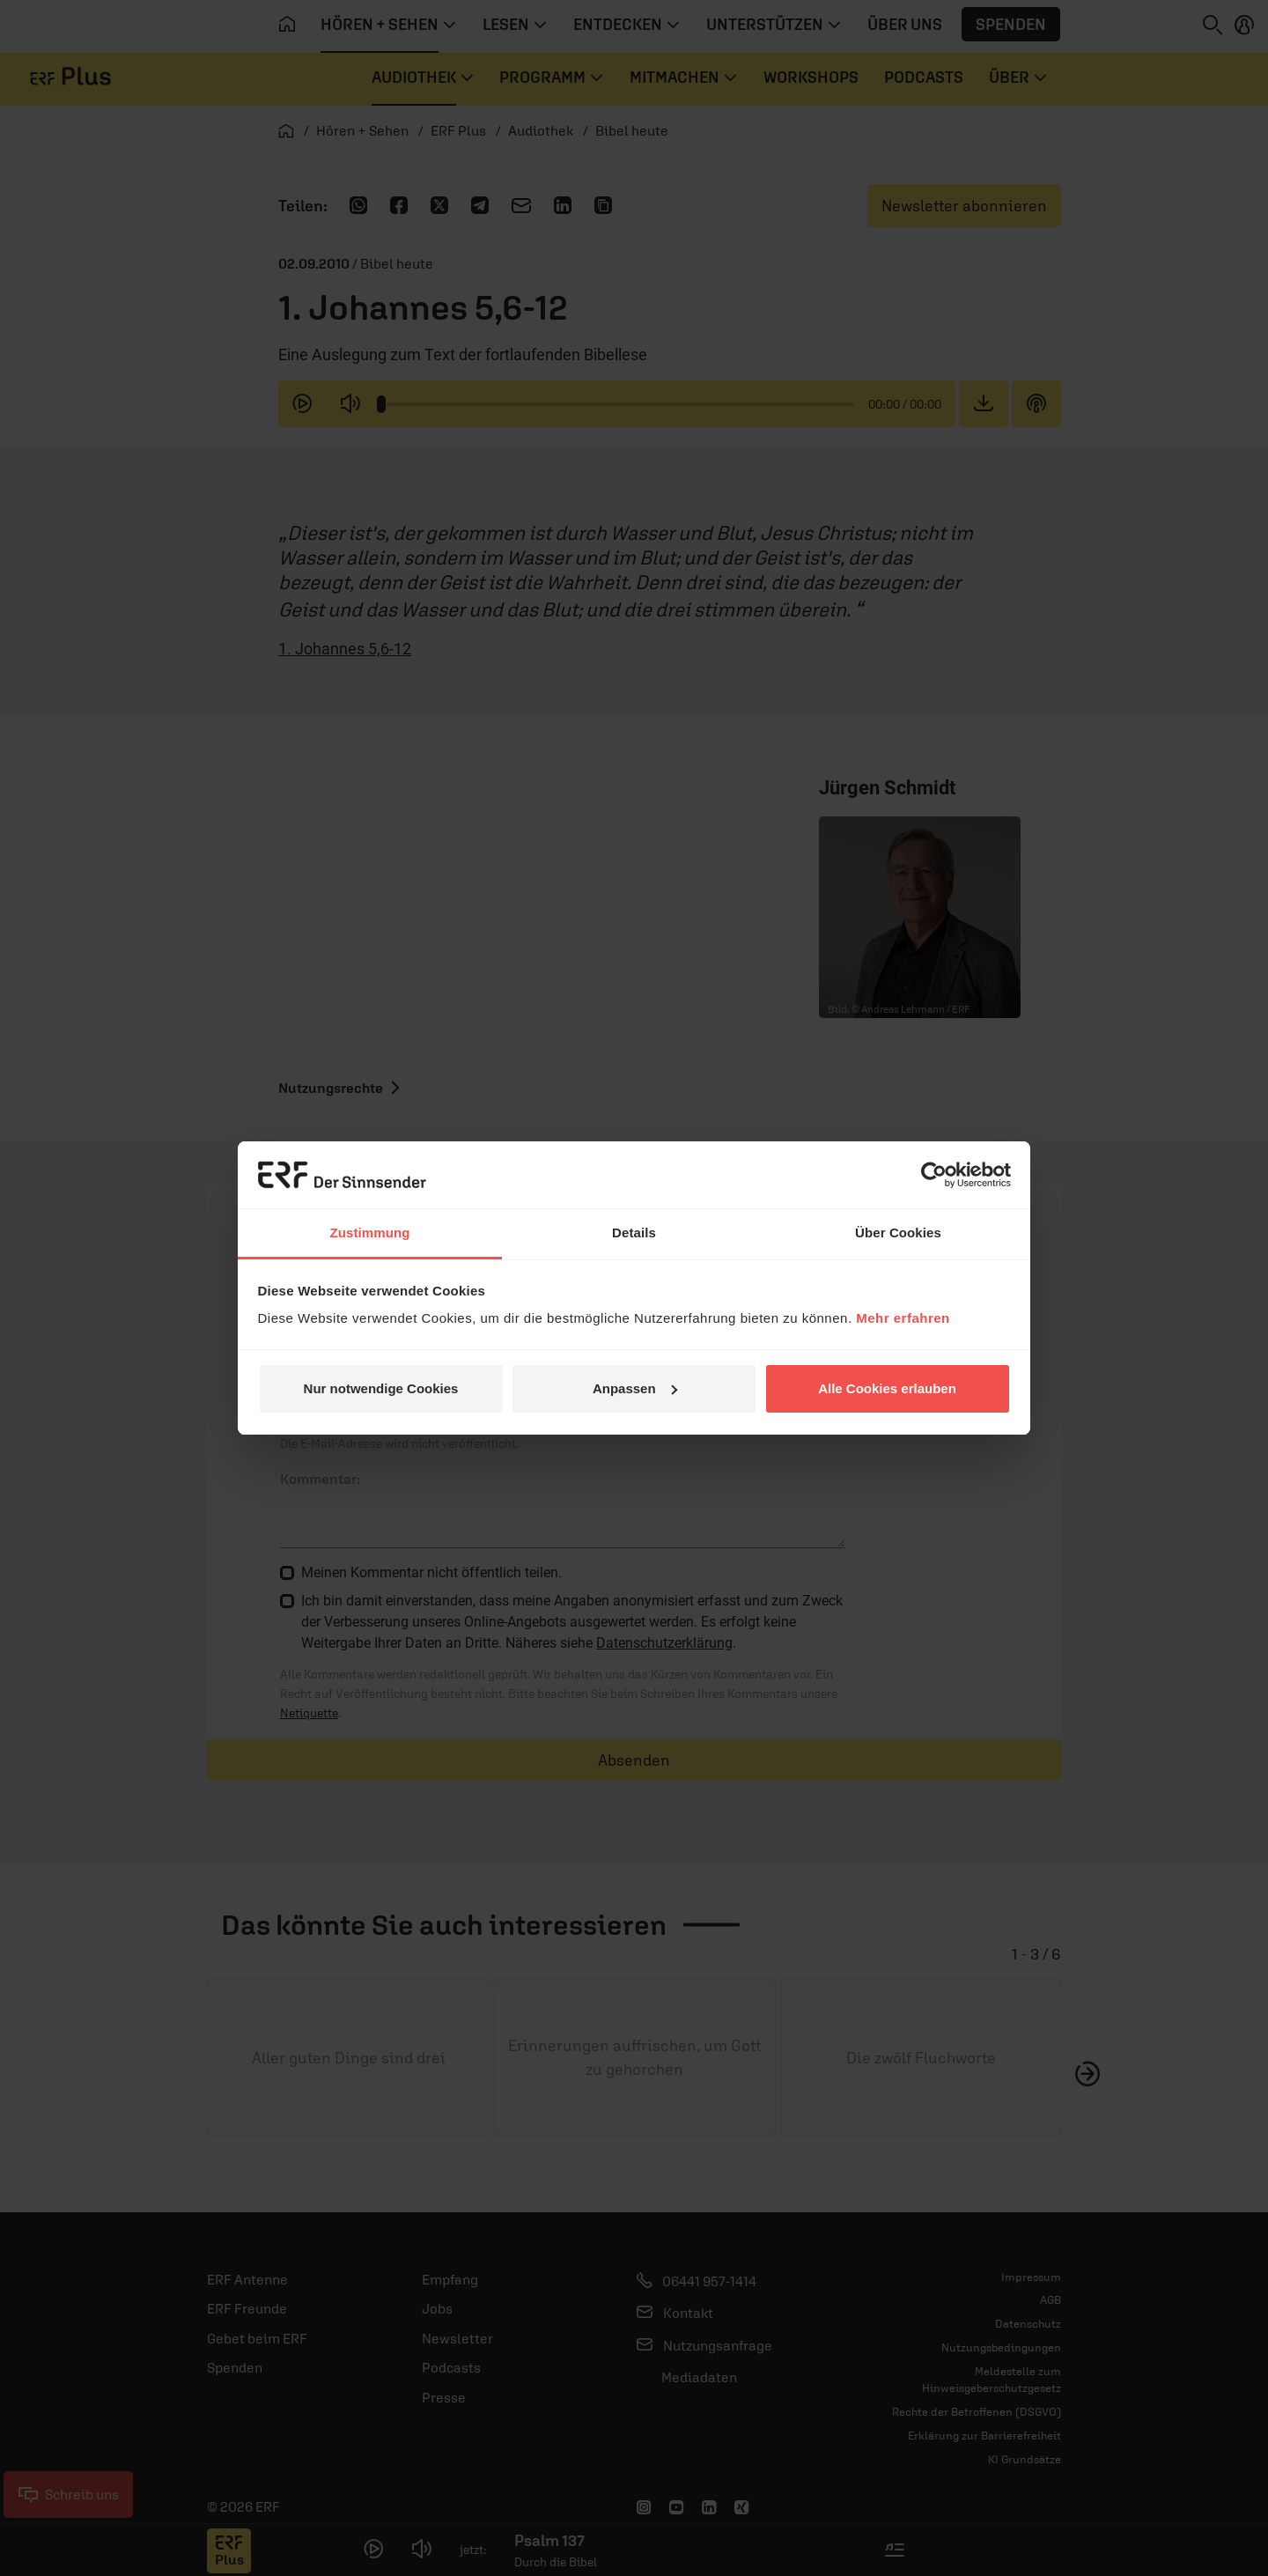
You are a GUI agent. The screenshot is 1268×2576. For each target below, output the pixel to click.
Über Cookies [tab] (898, 1232)
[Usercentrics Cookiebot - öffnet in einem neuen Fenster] (934, 1175)
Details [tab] (634, 1232)
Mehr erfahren (903, 1317)
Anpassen (635, 1388)
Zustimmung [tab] (370, 1232)
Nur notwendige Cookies (381, 1388)
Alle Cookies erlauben (887, 1388)
